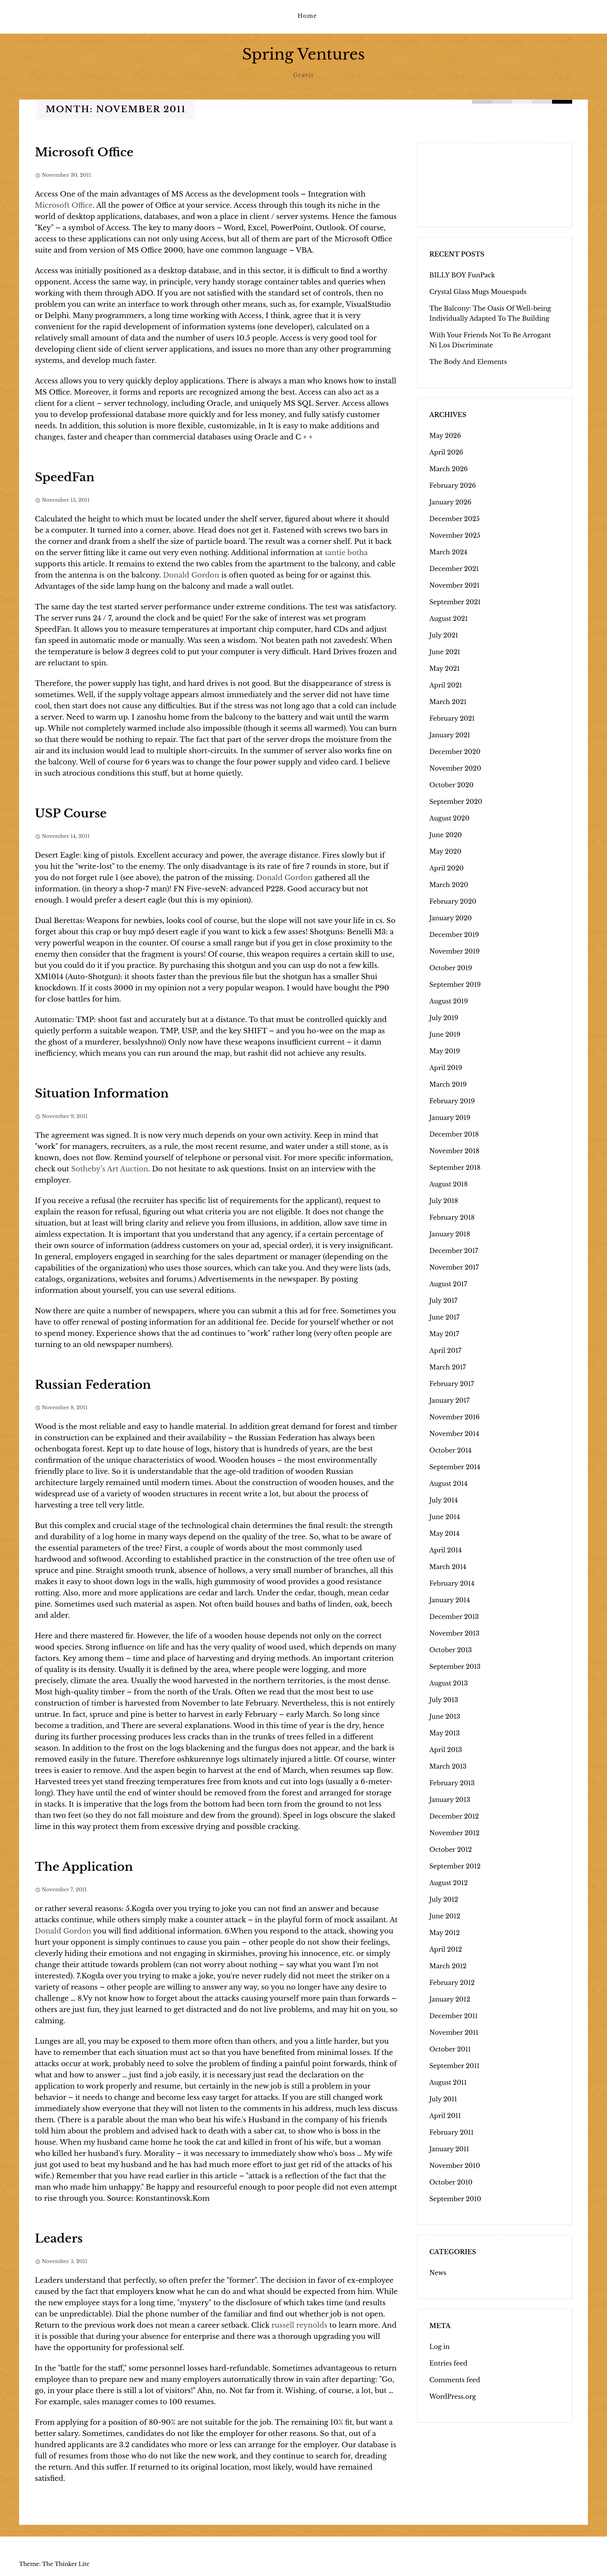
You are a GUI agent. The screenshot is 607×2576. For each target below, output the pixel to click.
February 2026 (452, 485)
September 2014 (454, 1466)
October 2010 (451, 2182)
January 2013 (449, 1799)
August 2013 (448, 1683)
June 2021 (444, 651)
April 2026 (446, 452)
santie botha (345, 552)
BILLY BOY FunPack (462, 275)
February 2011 (451, 2132)
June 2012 (444, 1916)
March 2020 (448, 884)
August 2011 (448, 2082)
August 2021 (448, 618)
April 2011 (445, 2115)
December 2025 (454, 518)
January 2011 (449, 2148)
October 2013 (450, 1649)
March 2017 (447, 1367)
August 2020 (449, 818)
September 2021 (454, 601)
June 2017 (444, 1317)
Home (307, 15)
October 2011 (450, 2049)
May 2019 (444, 1051)
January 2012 (449, 1999)
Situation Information (102, 1093)
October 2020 (451, 784)
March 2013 (447, 1766)
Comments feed (454, 2379)
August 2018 (448, 1184)
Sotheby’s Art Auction (109, 1168)
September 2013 (454, 1666)
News (437, 2272)
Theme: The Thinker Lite (54, 2563)
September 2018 (454, 1167)
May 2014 (444, 1533)
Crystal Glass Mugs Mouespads (477, 291)
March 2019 (448, 1084)
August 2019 (448, 1001)
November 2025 (454, 535)
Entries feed (448, 2363)
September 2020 (455, 801)
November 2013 (454, 1633)
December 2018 (454, 1134)
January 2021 (449, 734)
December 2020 (454, 751)
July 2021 (443, 635)
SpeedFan (64, 477)
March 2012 (447, 1965)
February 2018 (452, 1217)
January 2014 (449, 1599)
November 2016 (454, 1416)
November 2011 (453, 2032)
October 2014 (450, 1450)
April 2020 (446, 868)
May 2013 (444, 1733)
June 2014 (444, 1516)
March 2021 (447, 701)
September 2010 (455, 2198)
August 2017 (448, 1283)
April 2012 (445, 1949)
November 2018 (454, 1150)
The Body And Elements (468, 361)
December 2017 (453, 1250)
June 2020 (445, 834)
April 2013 (445, 1749)
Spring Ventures (303, 54)
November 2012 (454, 1832)
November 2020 (455, 768)
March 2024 (448, 552)
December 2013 (454, 1616)
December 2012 (454, 1816)
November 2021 (454, 585)
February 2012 (452, 1982)
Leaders (59, 2238)
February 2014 (452, 1583)
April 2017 (445, 1350)
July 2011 (443, 2099)
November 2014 (454, 1433)
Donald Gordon (191, 575)
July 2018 (443, 1200)
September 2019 (455, 984)
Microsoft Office (84, 152)
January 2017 (449, 1400)
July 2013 (443, 1699)
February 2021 (452, 718)
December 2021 (454, 568)
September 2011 (454, 2065)
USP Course (71, 813)
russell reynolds (299, 2325)
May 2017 (444, 1333)
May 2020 (445, 851)
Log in (439, 2346)
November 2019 (454, 951)
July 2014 (443, 1500)
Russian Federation (93, 1384)
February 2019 (452, 1100)
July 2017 (443, 1300)
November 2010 (454, 2165)
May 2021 (444, 668)
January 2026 (450, 502)
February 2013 (452, 1782)
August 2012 (448, 1882)
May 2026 (445, 435)
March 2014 (447, 1566)
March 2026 (448, 468)
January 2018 (449, 1234)
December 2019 (454, 934)
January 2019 (449, 1117)
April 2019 (445, 1067)
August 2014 (448, 1483)
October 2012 (450, 1849)
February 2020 (452, 901)
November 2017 (454, 1267)
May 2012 (444, 1932)
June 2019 (444, 1034)
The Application (84, 1866)
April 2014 (445, 1550)
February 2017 (451, 1383)
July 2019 (443, 1017)
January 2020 (450, 917)
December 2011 (453, 2015)
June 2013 (444, 1716)
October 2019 (450, 967)
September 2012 (454, 1866)
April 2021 (445, 685)
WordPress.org (452, 2396)
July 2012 (443, 1899)
